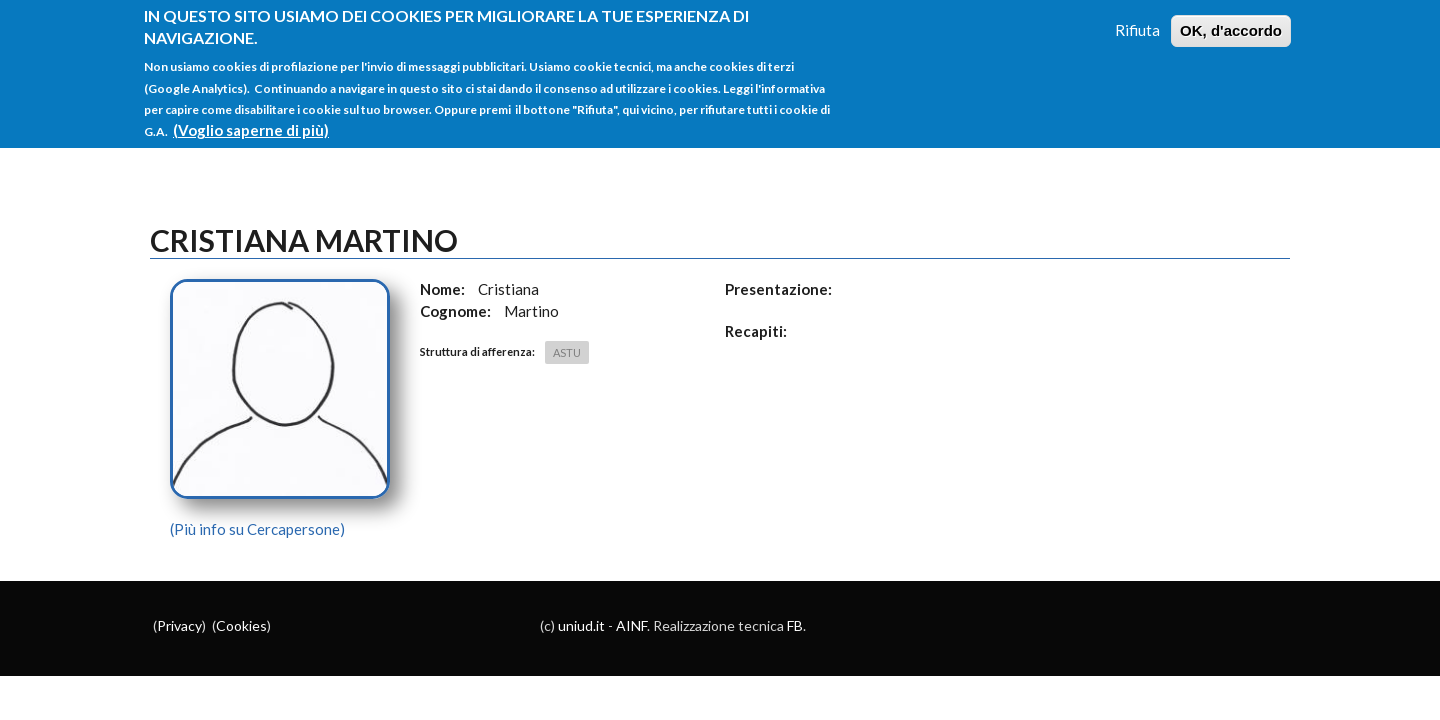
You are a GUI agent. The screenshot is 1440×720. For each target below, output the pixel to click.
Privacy (179, 625)
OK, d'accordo (1231, 17)
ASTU (567, 352)
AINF (631, 625)
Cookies (241, 625)
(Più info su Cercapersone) (257, 529)
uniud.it (581, 625)
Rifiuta (1137, 17)
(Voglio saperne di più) (251, 117)
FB (795, 625)
